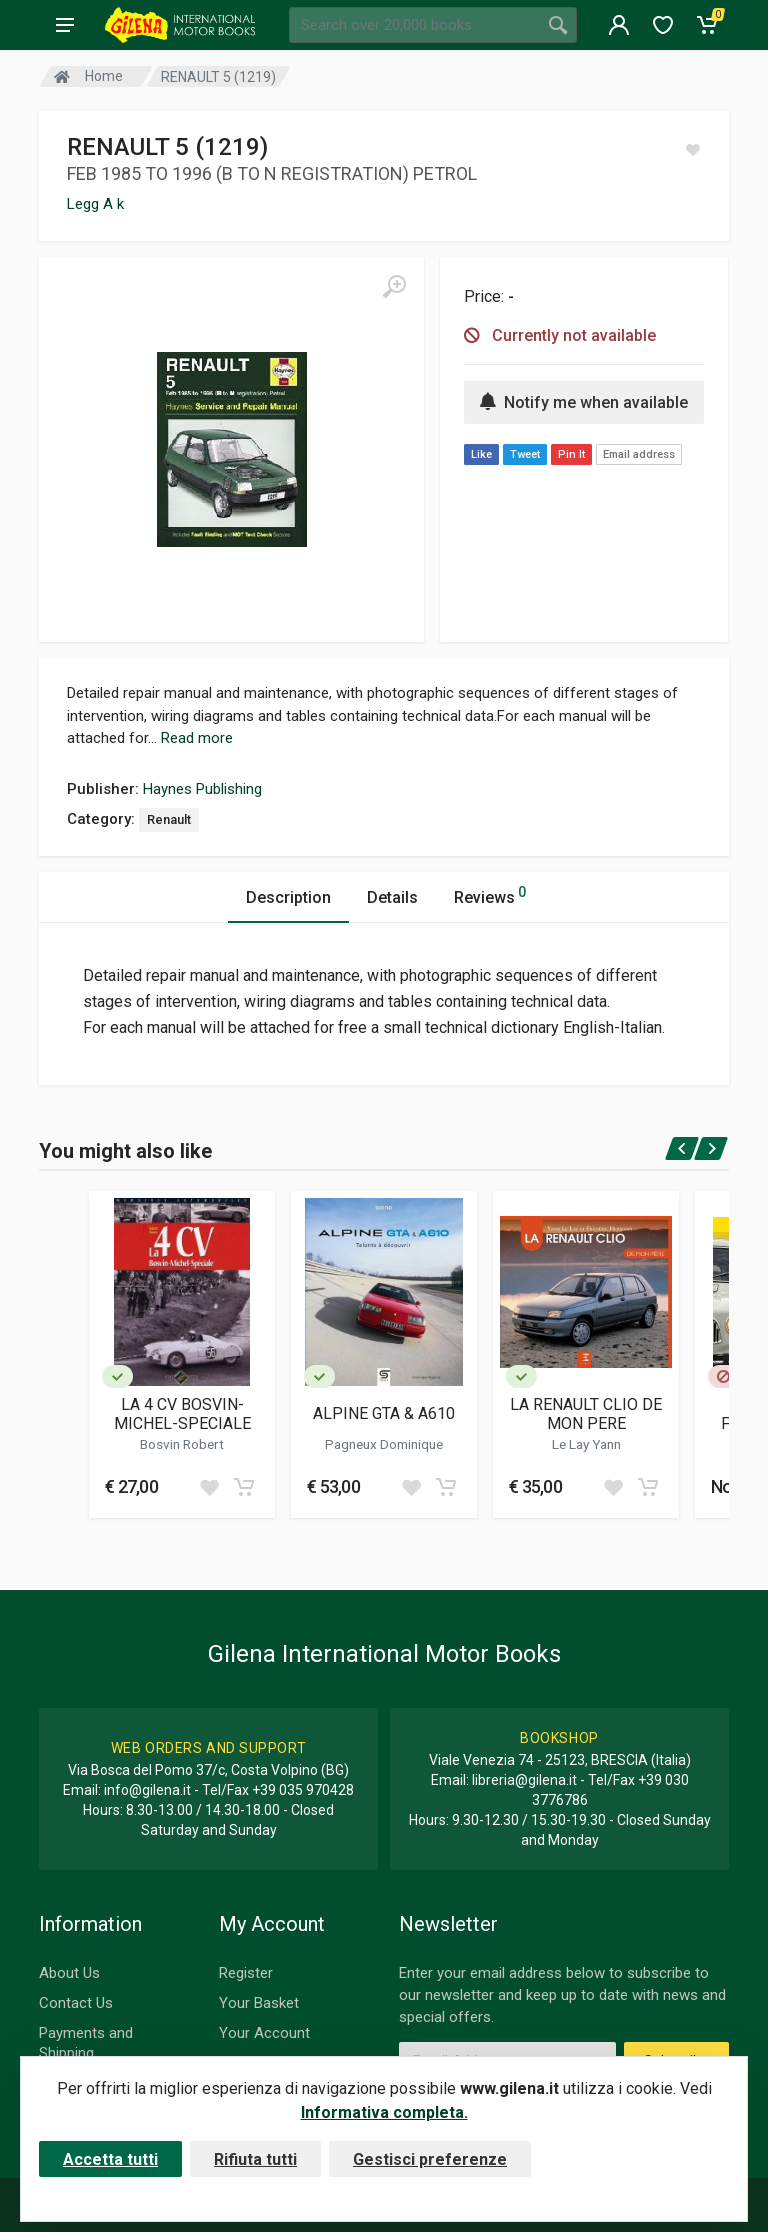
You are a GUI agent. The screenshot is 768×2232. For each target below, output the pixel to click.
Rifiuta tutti (255, 2159)
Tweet (525, 454)
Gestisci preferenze (430, 2159)
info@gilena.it (147, 1790)
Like (481, 454)
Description (288, 897)
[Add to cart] (244, 1487)
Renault (169, 819)
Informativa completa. (384, 2112)
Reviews (490, 894)
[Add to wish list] (209, 1487)
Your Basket (259, 2003)
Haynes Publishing (202, 789)
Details (392, 897)
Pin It (571, 454)
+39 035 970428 (303, 1790)
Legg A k (95, 204)
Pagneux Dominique (384, 1444)
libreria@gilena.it (524, 1780)
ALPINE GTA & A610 (384, 1413)
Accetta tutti (110, 2159)
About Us (69, 1973)
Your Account (264, 2033)
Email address (639, 454)
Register (246, 1973)
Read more (197, 738)
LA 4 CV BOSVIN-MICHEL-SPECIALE (182, 1414)
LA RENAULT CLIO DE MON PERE (586, 1414)
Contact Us (76, 2003)
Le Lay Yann (586, 1444)
